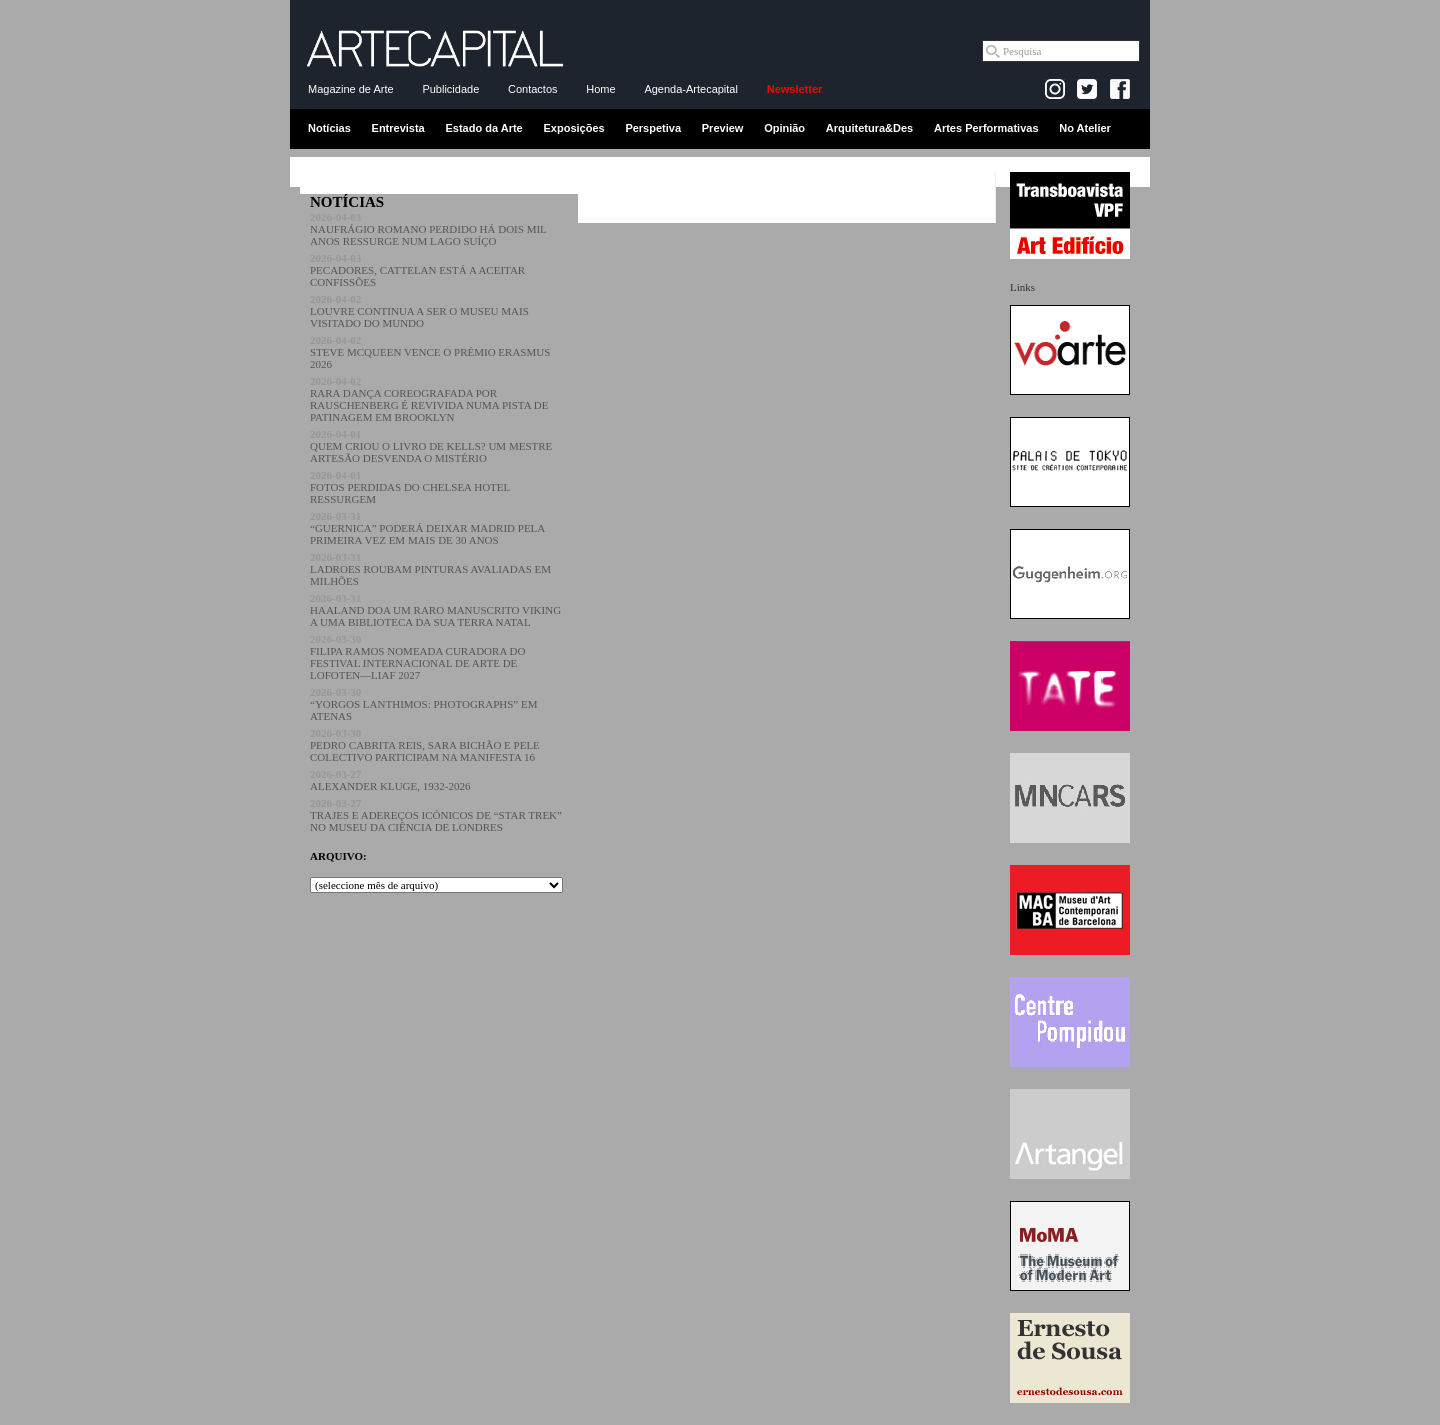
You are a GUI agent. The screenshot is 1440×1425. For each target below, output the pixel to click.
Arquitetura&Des (869, 128)
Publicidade (450, 89)
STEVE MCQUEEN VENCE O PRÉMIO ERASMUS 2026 (430, 352)
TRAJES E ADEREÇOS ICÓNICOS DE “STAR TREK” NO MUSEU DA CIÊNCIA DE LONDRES (436, 815)
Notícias (329, 128)
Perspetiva (653, 128)
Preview (723, 128)
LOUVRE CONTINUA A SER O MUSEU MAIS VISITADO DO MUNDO (419, 311)
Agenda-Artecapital (691, 89)
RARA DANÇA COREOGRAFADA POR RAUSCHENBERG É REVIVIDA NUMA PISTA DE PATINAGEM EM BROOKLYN (429, 399)
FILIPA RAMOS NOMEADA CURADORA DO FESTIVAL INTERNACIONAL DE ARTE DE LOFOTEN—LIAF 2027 (417, 657)
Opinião (784, 128)
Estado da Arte (484, 128)
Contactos (533, 89)
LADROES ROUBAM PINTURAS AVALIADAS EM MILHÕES (430, 569)
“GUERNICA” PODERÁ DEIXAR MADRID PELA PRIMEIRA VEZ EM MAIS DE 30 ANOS (427, 528)
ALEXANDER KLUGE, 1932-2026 (390, 780)
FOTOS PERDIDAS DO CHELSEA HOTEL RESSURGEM (410, 487)
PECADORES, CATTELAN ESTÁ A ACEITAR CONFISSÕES (417, 270)
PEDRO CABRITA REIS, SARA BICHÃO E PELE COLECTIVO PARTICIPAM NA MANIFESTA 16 (425, 745)
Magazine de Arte (351, 89)
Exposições (573, 128)
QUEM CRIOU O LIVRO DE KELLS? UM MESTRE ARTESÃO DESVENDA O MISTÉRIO (431, 446)
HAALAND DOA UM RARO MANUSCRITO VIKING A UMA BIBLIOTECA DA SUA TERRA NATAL (435, 610)
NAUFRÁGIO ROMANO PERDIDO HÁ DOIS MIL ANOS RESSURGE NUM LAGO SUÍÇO (428, 229)
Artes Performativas (986, 128)
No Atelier (1085, 128)
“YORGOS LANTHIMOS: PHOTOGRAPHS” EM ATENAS (423, 704)
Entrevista (398, 128)
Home (600, 89)
